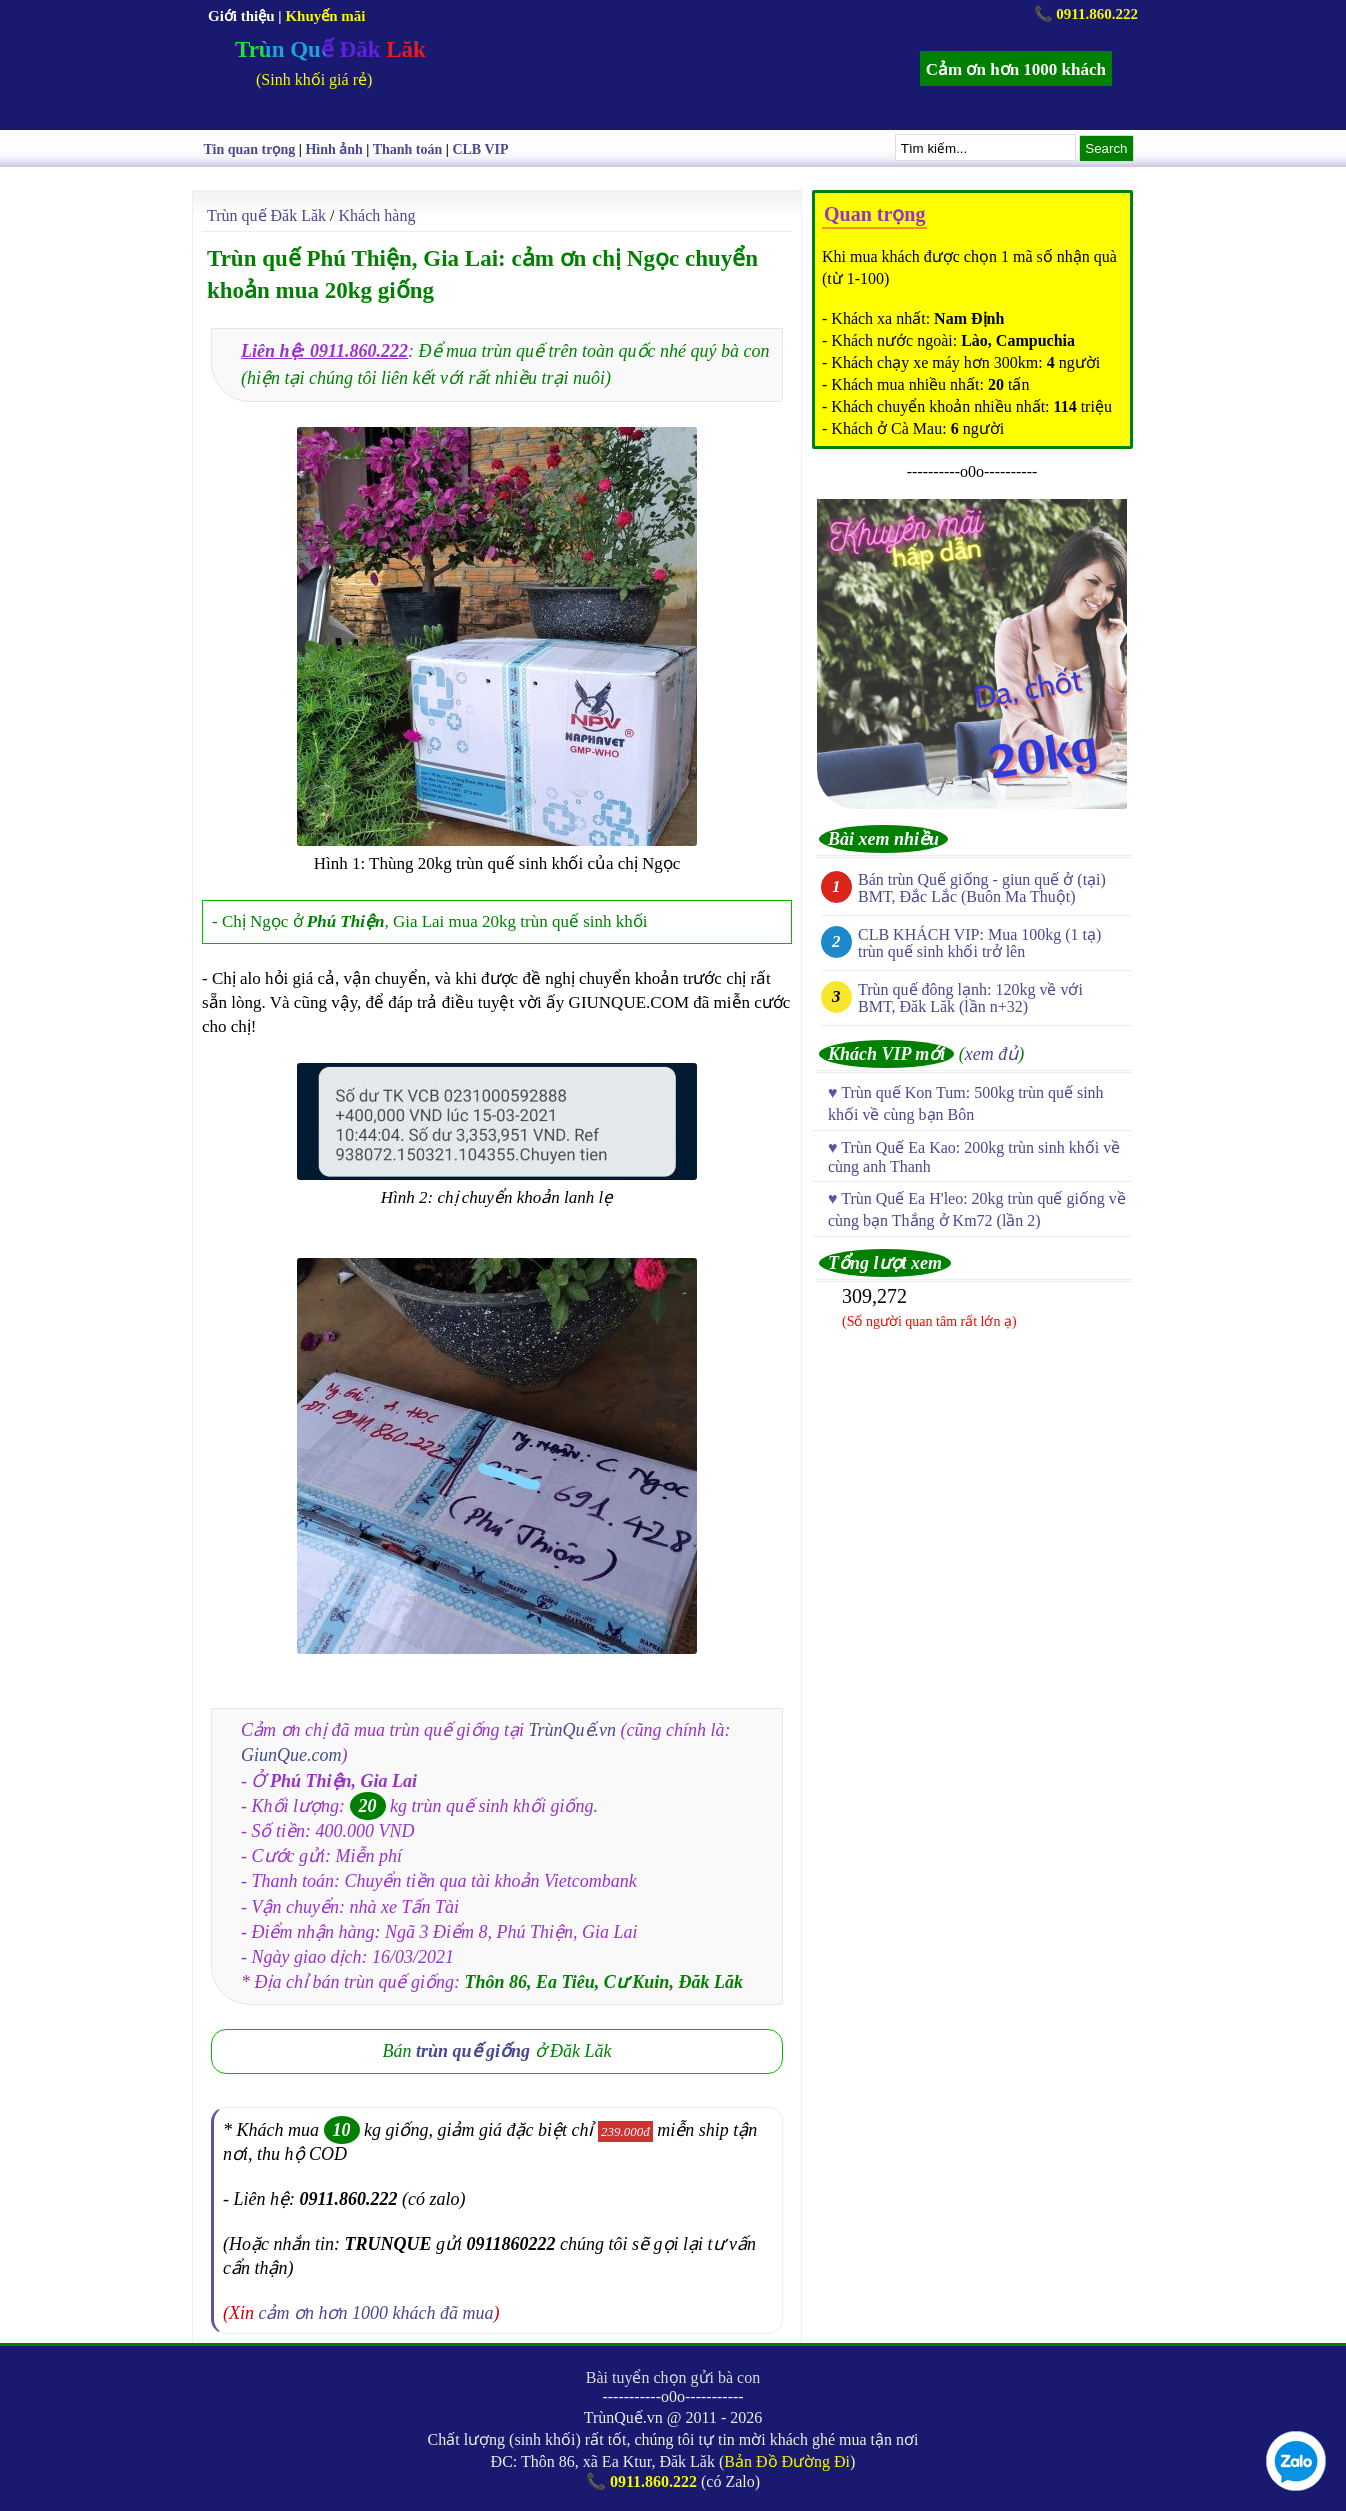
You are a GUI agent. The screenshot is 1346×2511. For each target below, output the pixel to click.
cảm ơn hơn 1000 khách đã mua (376, 2313)
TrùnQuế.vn (573, 1730)
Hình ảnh (333, 149)
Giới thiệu (241, 16)
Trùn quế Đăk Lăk (266, 215)
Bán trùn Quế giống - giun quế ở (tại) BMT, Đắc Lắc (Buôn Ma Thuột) (982, 888)
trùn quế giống (473, 2051)
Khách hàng (377, 215)
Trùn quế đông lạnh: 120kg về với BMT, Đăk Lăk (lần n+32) (970, 998)
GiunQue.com (291, 1755)
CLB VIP (480, 149)
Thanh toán (408, 149)
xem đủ (991, 1054)
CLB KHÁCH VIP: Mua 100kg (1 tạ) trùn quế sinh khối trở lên (979, 943)
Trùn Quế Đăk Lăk (330, 49)
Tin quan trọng (250, 149)
